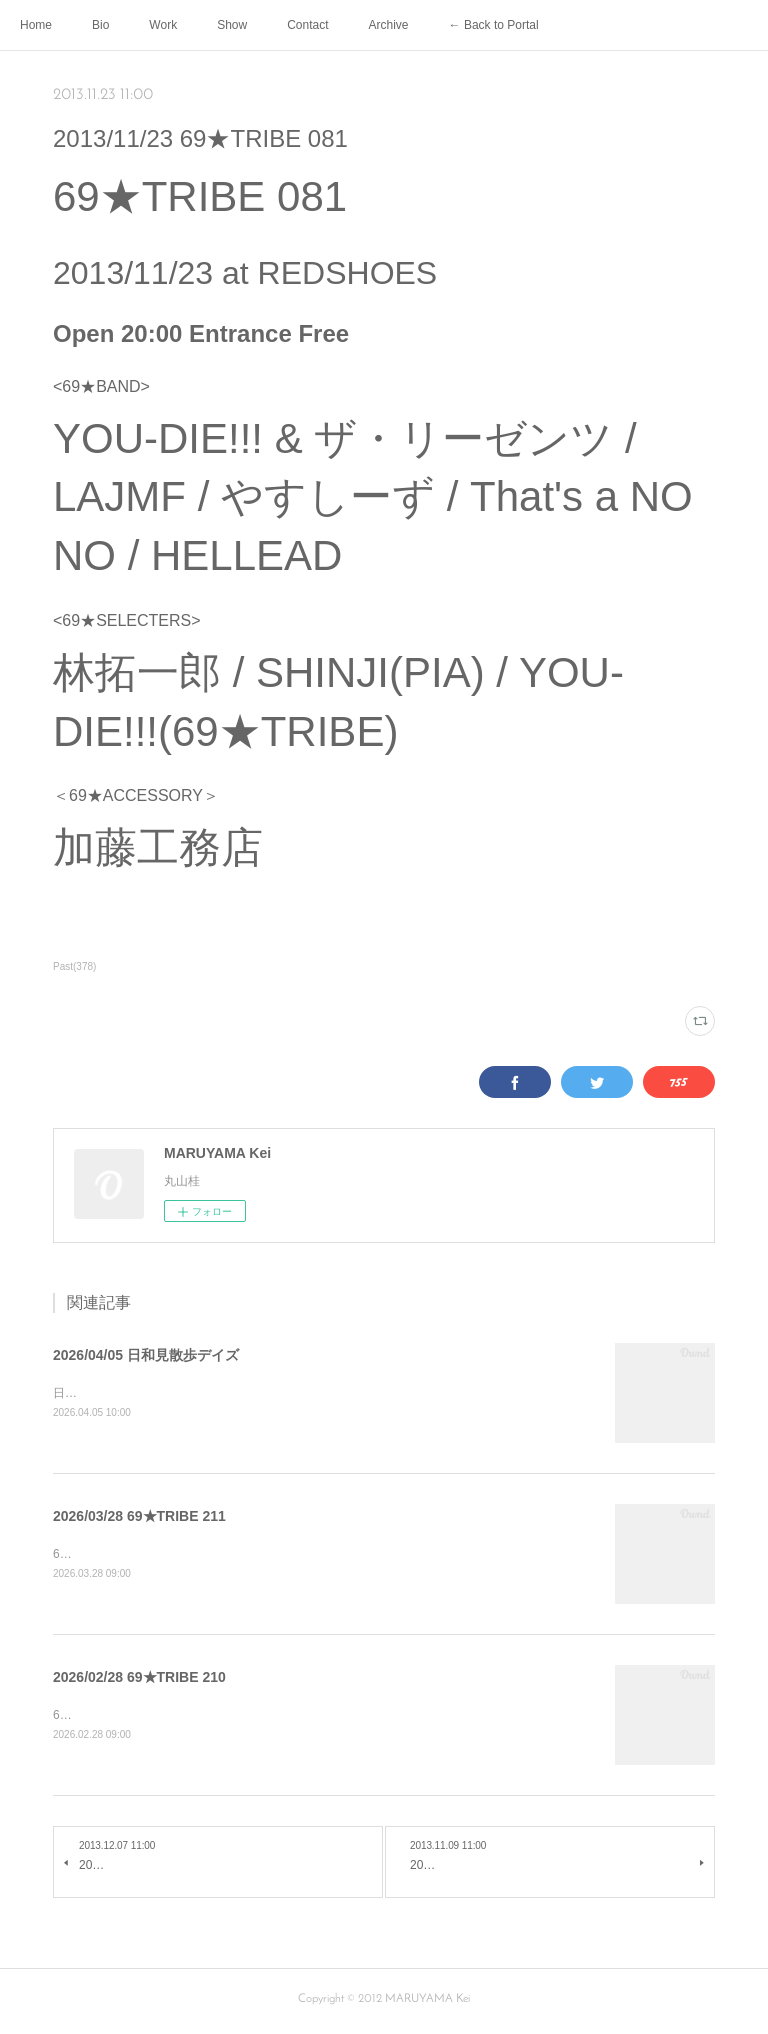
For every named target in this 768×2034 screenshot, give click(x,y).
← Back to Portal (494, 25)
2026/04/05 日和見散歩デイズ (146, 1355)
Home (36, 25)
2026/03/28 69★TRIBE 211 (139, 1517)
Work (163, 25)
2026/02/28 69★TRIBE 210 (139, 1679)
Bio (100, 25)
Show (232, 25)
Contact (307, 25)
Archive (389, 25)
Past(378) (74, 966)
